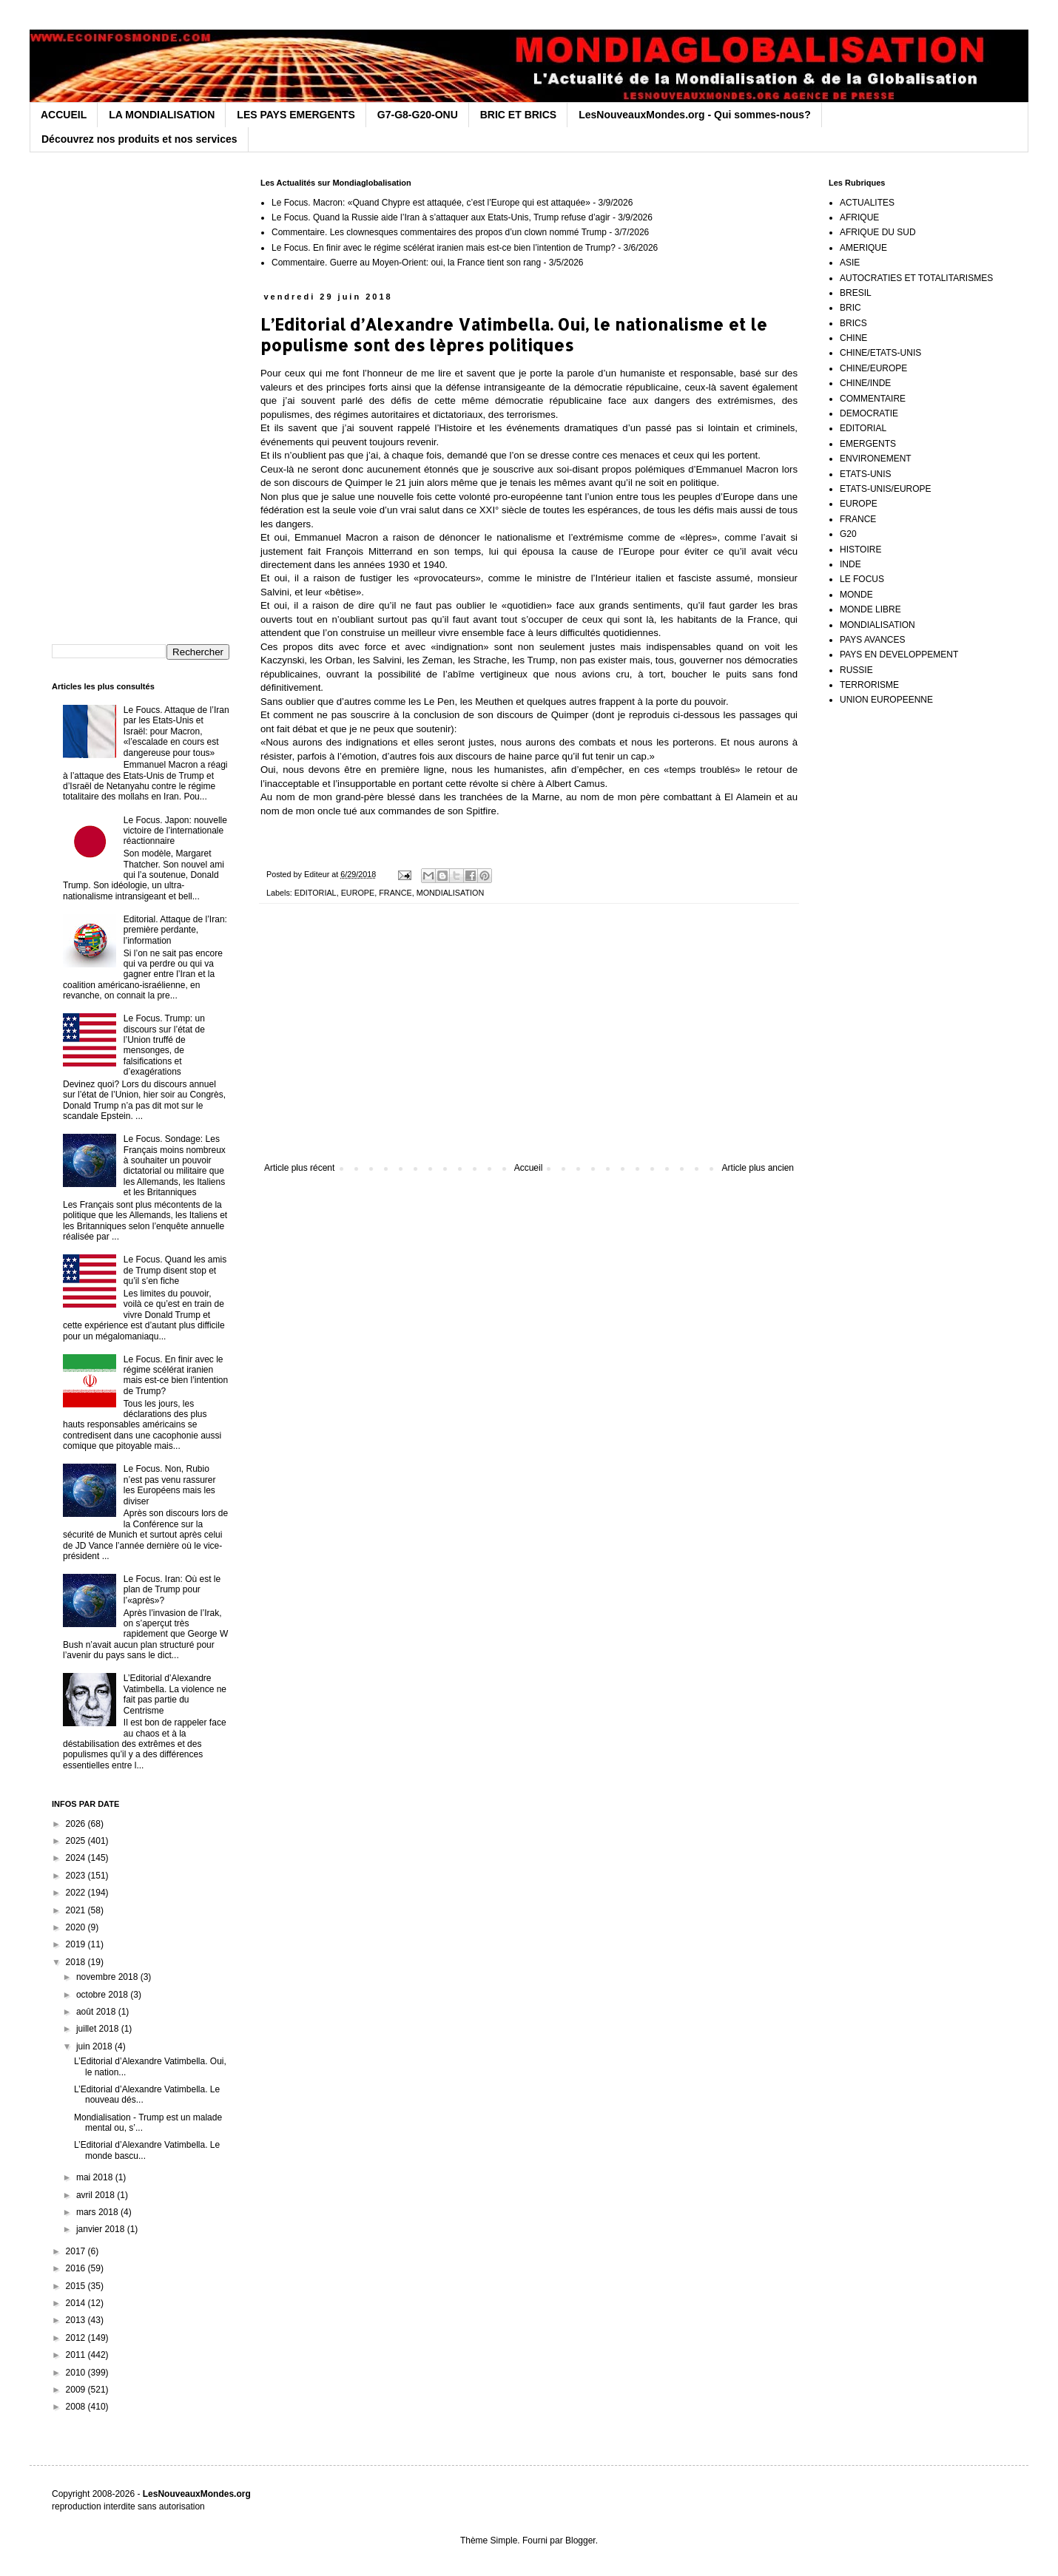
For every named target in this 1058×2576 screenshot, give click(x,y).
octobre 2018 (103, 1995)
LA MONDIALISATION (162, 115)
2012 (77, 2338)
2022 (77, 1892)
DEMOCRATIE (869, 413)
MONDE (856, 594)
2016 (77, 2268)
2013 (77, 2320)
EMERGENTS (868, 444)
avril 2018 (96, 2195)
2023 (77, 1875)
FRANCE (395, 892)
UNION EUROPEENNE (886, 699)
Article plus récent (299, 1168)
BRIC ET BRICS (518, 115)
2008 (77, 2406)
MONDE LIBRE (870, 609)
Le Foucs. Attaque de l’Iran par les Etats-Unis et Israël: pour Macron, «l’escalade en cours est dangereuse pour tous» (176, 731)
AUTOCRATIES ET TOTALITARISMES (916, 278)
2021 (77, 1910)
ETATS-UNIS (866, 474)
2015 (77, 2286)
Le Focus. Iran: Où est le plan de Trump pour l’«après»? (172, 1590)
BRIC (850, 307)
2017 (77, 2251)
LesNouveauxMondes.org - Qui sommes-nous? (695, 115)
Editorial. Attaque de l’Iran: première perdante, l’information (175, 930)
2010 (77, 2372)
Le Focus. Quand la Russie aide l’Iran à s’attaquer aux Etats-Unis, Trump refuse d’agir (441, 217)
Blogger (580, 2540)
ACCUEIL (64, 115)
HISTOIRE (860, 549)
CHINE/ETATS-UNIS (880, 353)
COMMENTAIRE (873, 398)
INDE (850, 564)
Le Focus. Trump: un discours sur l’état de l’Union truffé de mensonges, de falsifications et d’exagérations (164, 1045)
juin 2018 (95, 2046)
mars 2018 (98, 2212)
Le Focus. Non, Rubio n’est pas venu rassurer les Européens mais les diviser (170, 1485)
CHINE (853, 338)
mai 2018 (95, 2177)
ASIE (850, 262)
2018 (77, 1962)
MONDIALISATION (451, 892)
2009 (77, 2389)
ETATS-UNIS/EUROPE (885, 489)
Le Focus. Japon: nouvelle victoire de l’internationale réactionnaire (175, 831)
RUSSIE (856, 670)
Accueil (528, 1168)
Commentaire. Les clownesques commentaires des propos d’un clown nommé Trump (439, 232)
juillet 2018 (98, 2029)
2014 (77, 2303)
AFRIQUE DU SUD (878, 232)
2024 (77, 1858)
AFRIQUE (859, 217)
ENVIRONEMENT (876, 458)
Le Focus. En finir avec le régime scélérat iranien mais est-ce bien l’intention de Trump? (444, 248)
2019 (77, 1944)
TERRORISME (869, 685)
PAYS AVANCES (872, 640)
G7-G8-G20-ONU (417, 115)
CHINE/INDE (865, 383)
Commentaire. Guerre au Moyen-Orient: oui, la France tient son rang (406, 262)
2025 (77, 1841)
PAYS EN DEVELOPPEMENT (899, 654)
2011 (77, 2355)
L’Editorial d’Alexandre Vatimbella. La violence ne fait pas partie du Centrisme (175, 1694)
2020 (77, 1927)
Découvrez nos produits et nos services (139, 139)
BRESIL (856, 293)
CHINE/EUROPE (873, 368)
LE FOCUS (862, 579)
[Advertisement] (529, 1040)
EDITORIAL (315, 892)
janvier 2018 (101, 2229)
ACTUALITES (867, 202)
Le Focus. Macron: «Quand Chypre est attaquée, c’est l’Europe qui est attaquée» (431, 202)
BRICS (853, 323)
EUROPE (358, 892)
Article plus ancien (758, 1168)
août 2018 (97, 2012)
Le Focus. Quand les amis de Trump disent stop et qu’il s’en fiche (175, 1270)
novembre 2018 (108, 1977)
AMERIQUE (863, 248)
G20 (848, 534)
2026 (77, 1824)
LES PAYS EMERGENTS (295, 115)
